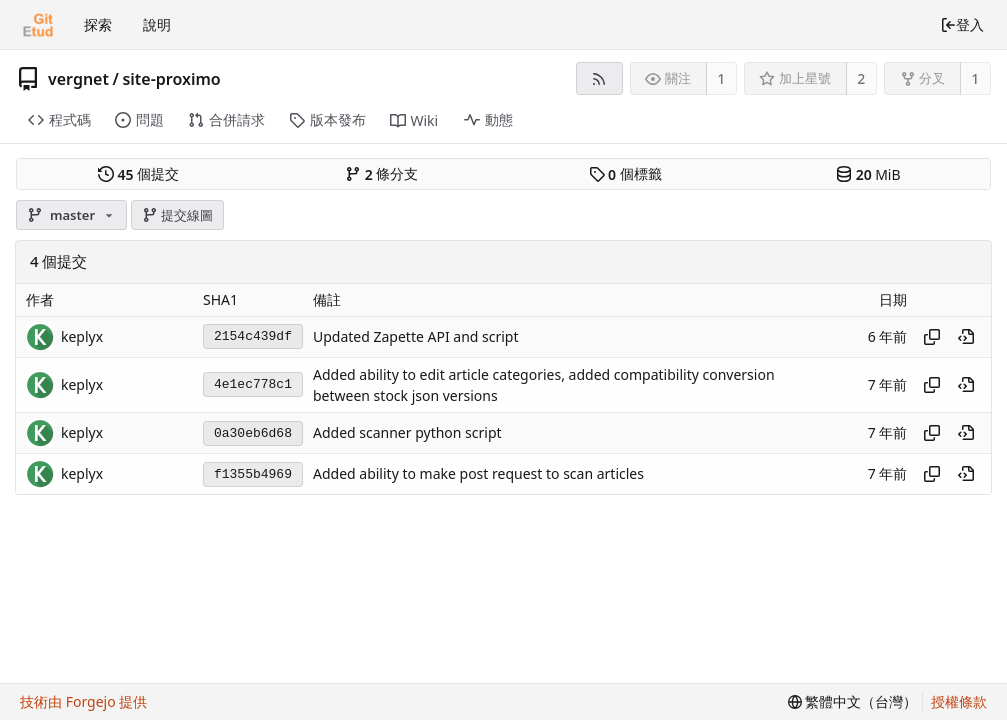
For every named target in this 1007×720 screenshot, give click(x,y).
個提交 (138, 174)
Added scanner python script (407, 433)
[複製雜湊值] (932, 337)
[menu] (853, 702)
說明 (157, 24)
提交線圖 (178, 215)
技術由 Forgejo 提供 (83, 701)
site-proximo (171, 79)
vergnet (78, 79)
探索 (98, 24)
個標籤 (625, 174)
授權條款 (959, 701)
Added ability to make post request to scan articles (478, 474)
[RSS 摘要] (599, 78)
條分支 (381, 174)
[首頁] (38, 25)
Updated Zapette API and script (416, 336)
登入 (962, 24)
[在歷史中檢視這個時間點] (966, 337)
